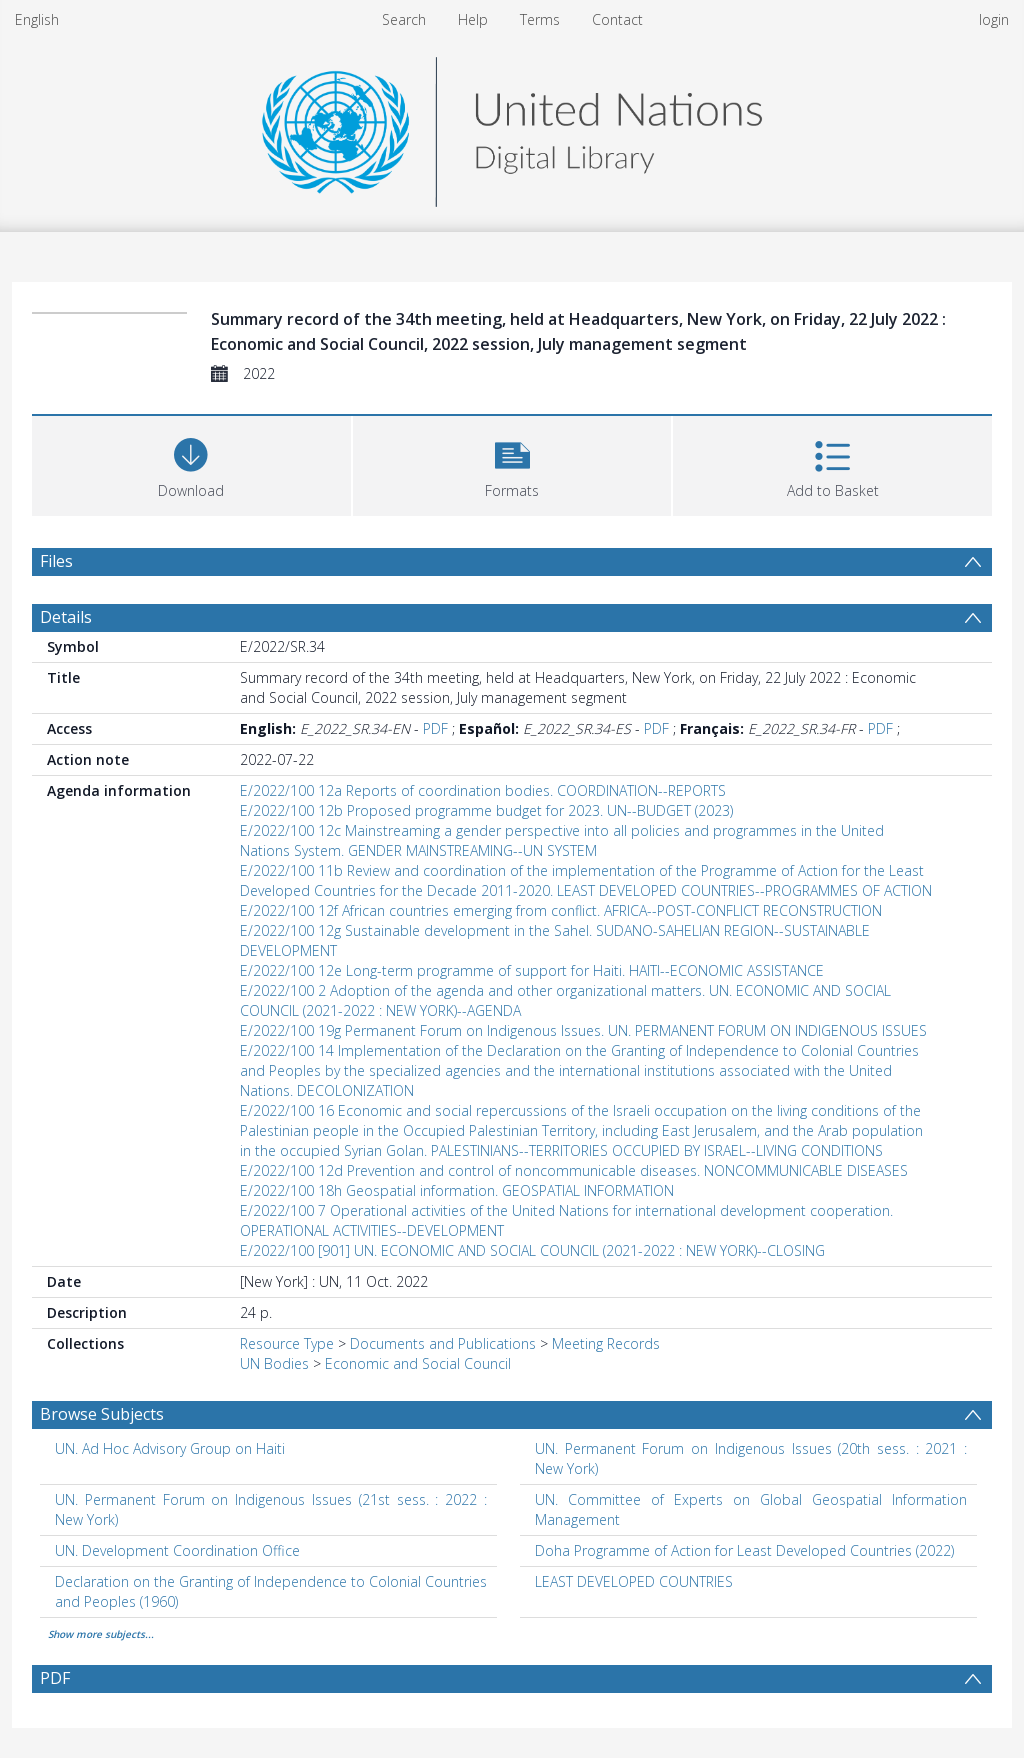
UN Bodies (274, 1363)
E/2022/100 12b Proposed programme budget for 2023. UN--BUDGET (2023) (486, 810)
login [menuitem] (994, 19)
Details (66, 617)
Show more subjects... (101, 1634)
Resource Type (287, 1343)
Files (56, 561)
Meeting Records (606, 1343)
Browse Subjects (102, 1414)
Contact (617, 19)
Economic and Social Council (418, 1363)
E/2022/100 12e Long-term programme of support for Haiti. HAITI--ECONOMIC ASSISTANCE (532, 970)
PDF (435, 728)
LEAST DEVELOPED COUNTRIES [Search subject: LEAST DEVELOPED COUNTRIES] (634, 1581)
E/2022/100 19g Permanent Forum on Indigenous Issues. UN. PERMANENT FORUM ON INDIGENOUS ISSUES (583, 1030)
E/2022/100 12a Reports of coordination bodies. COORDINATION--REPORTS (483, 790)
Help (473, 19)
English (37, 19)
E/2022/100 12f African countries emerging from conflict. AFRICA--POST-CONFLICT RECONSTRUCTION (561, 910)
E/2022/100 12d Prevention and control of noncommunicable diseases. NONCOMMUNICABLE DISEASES (574, 1170)
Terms (540, 19)
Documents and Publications (443, 1343)
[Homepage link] (512, 126)
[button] (512, 463)
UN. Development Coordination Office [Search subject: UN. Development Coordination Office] (177, 1550)
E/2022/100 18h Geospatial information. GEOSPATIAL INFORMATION (457, 1190)
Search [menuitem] (404, 19)
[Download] (191, 463)
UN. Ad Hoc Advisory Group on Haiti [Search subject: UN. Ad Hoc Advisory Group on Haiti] (170, 1448)
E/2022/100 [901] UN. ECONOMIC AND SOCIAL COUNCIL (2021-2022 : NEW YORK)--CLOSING (532, 1250)
